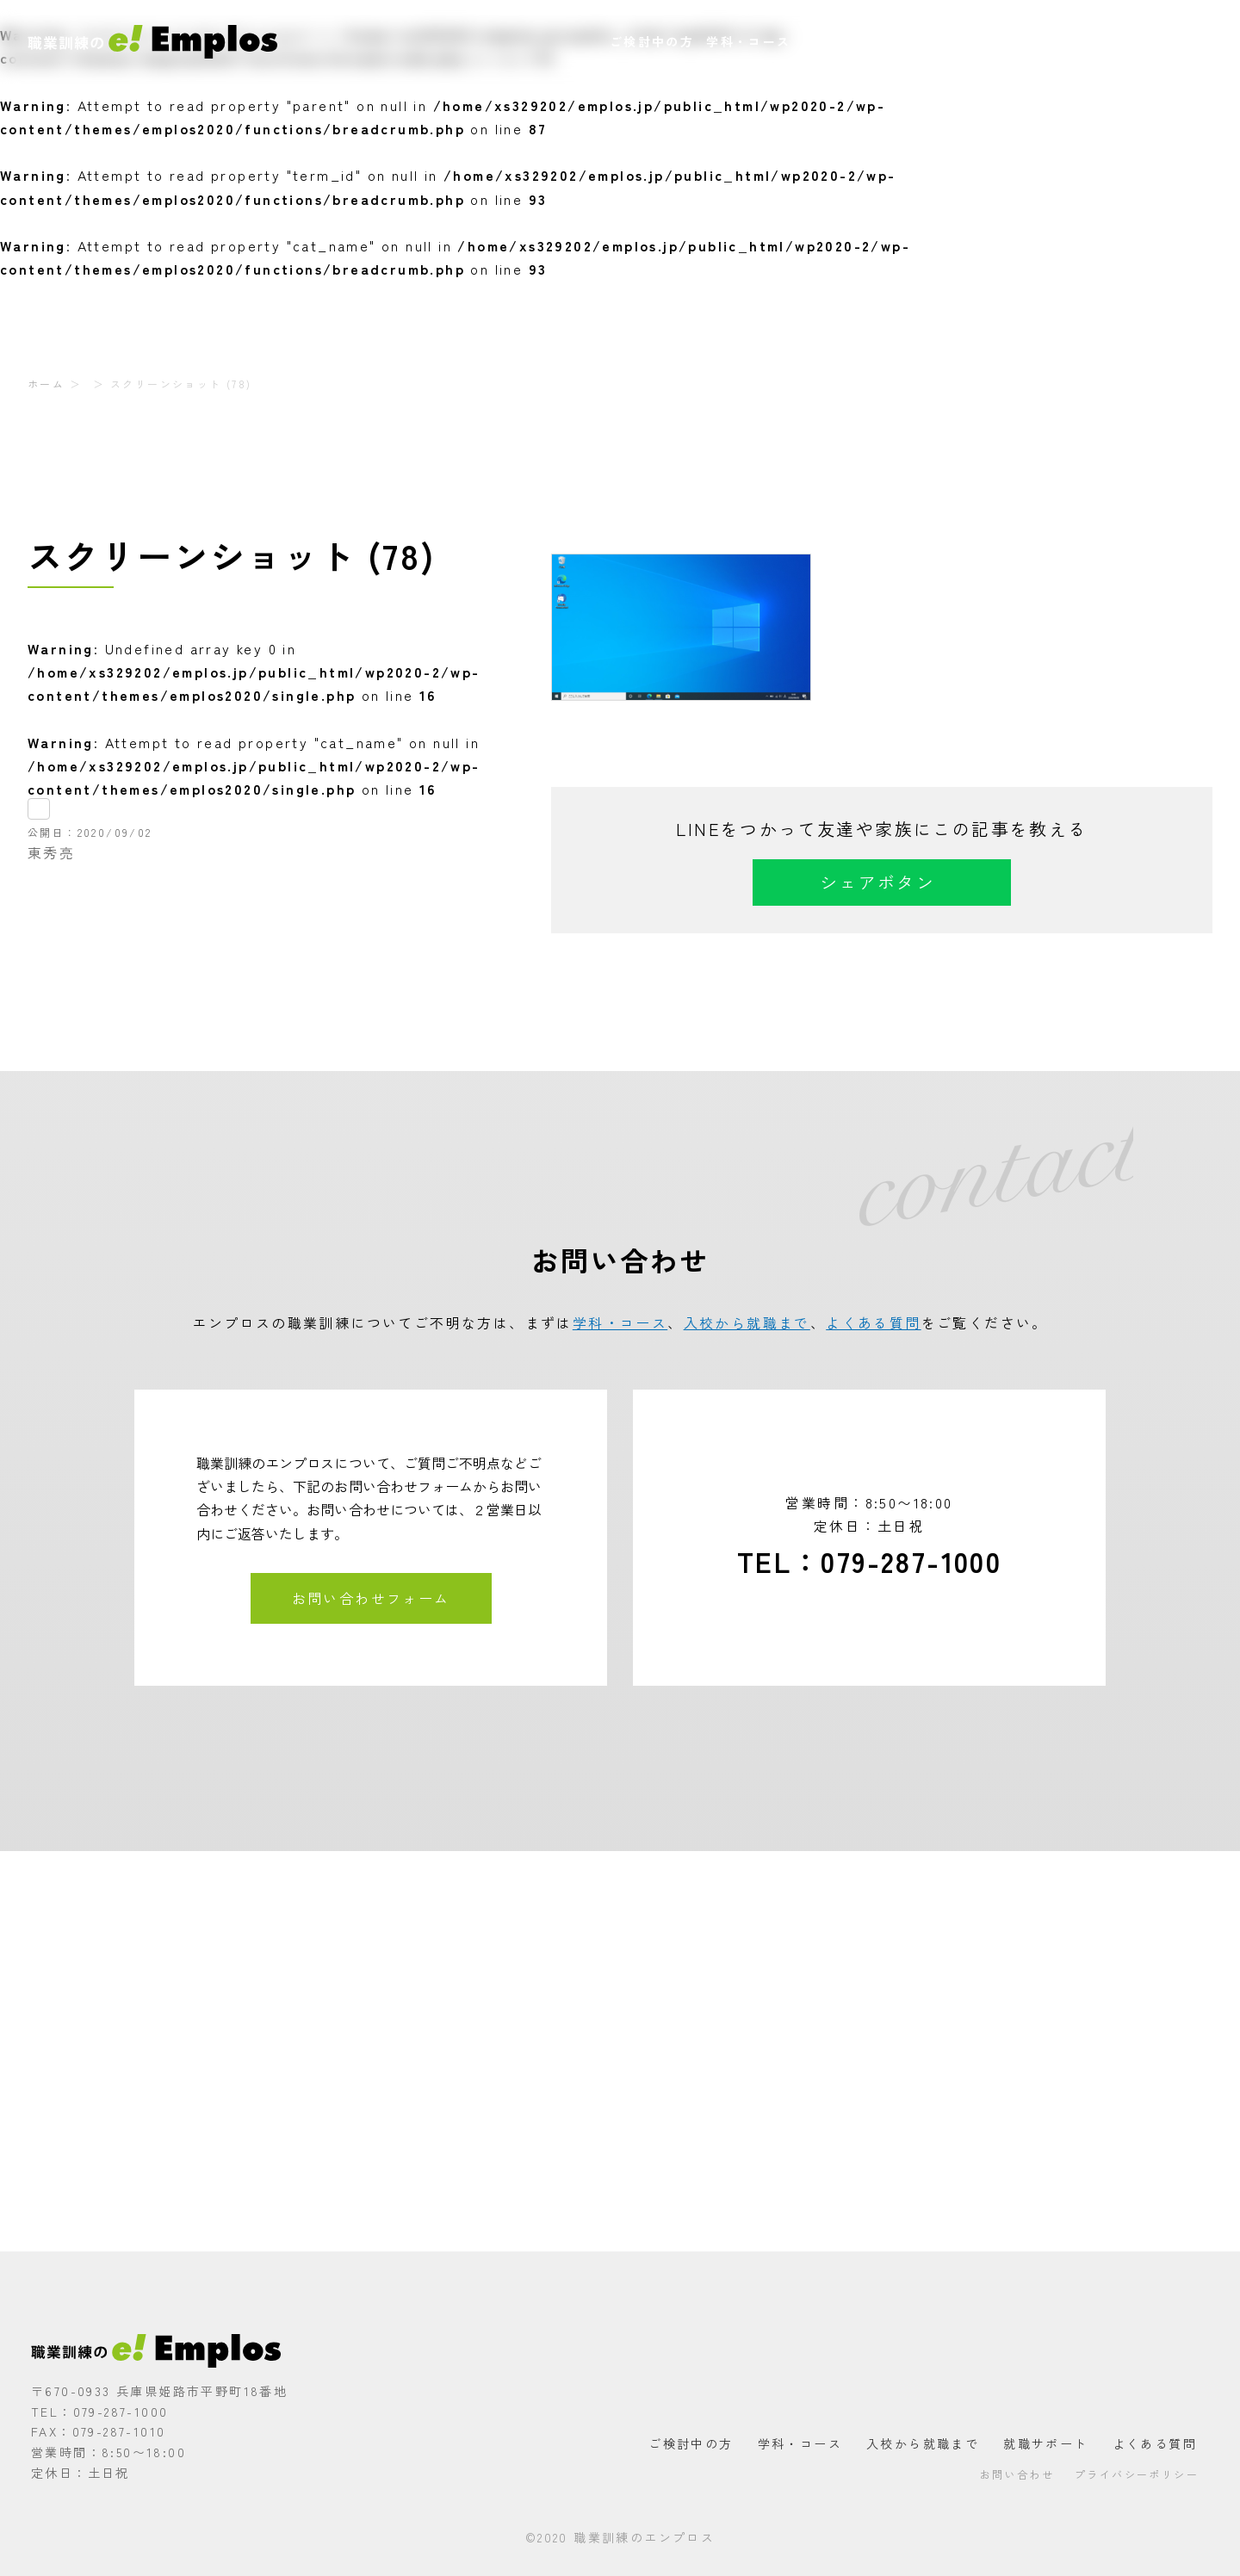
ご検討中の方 (652, 41)
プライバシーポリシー (1137, 2474)
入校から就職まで (859, 41)
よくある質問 (1067, 41)
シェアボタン (877, 882)
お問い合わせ (1164, 41)
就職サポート (970, 41)
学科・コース (748, 41)
